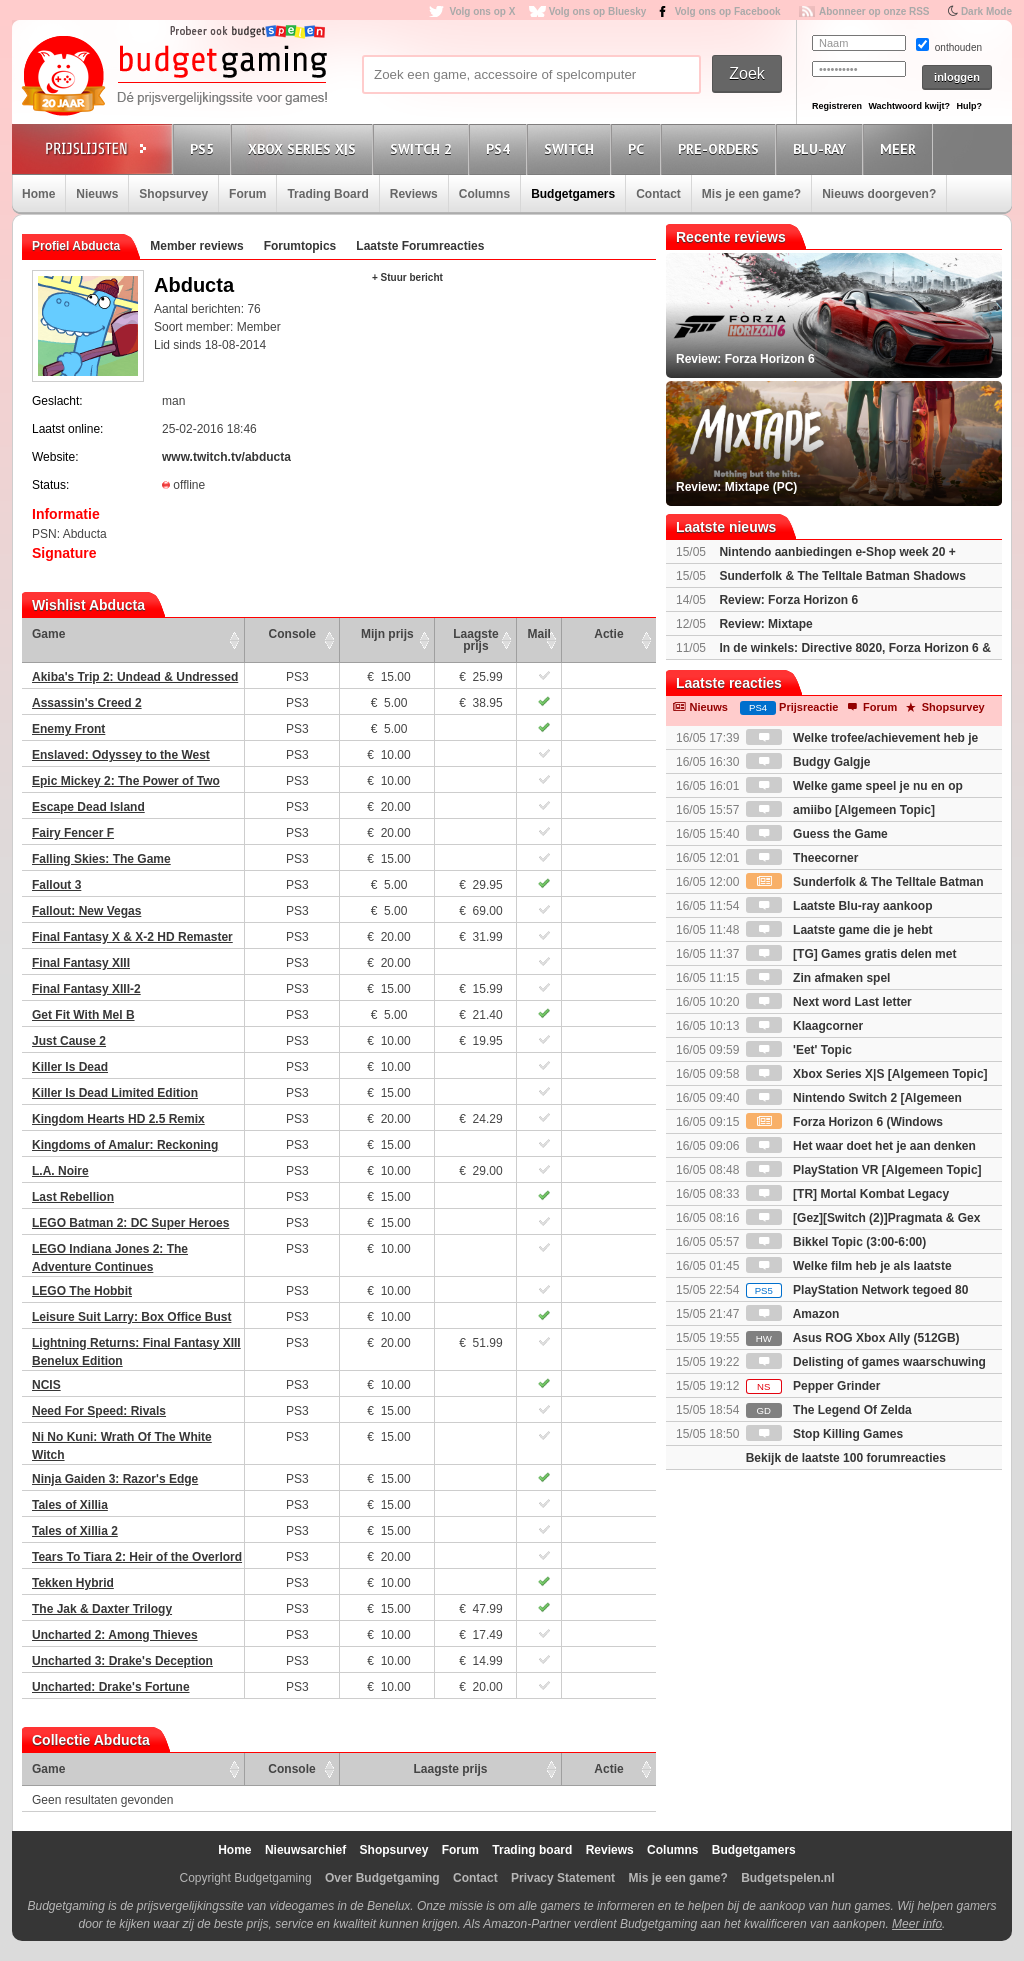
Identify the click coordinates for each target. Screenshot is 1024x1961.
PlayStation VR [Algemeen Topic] (864, 1170)
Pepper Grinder (813, 1386)
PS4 (501, 148)
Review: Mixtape (765, 624)
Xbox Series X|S (305, 148)
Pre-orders (721, 148)
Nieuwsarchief (305, 1850)
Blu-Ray (822, 148)
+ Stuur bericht (407, 277)
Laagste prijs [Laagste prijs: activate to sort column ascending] (475, 640)
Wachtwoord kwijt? (909, 106)
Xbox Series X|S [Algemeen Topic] (867, 1074)
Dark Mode (986, 11)
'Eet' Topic (799, 1050)
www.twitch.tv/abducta (226, 457)
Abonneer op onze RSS (874, 11)
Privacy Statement (563, 1878)
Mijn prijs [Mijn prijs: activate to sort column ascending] (387, 634)
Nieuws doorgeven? (879, 194)
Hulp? (969, 106)
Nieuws (97, 194)
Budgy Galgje (808, 762)
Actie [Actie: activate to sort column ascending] (608, 634)
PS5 (205, 148)
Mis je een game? (751, 194)
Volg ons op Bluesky (598, 11)
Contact (658, 194)
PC (639, 148)
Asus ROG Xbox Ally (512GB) (853, 1338)
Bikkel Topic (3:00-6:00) (836, 1242)
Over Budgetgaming (382, 1878)
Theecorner (802, 858)
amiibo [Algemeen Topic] (840, 810)
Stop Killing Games (824, 1434)
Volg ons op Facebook (728, 11)
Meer (901, 148)
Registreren (837, 106)
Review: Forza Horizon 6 (788, 600)
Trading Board (327, 194)
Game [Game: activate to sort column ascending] (48, 634)
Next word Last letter (829, 1002)
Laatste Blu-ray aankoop (839, 906)
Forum (247, 194)
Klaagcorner (804, 1026)
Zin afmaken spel (818, 978)
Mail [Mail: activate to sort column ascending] (539, 634)
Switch (572, 148)
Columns (484, 194)
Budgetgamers (573, 194)
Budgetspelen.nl (787, 1878)
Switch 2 (424, 148)
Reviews (414, 194)
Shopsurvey (173, 194)
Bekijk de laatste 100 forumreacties (846, 1458)
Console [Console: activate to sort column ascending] (292, 634)
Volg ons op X (482, 11)
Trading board (532, 1850)
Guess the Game (817, 834)
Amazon (793, 1314)
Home (38, 194)
